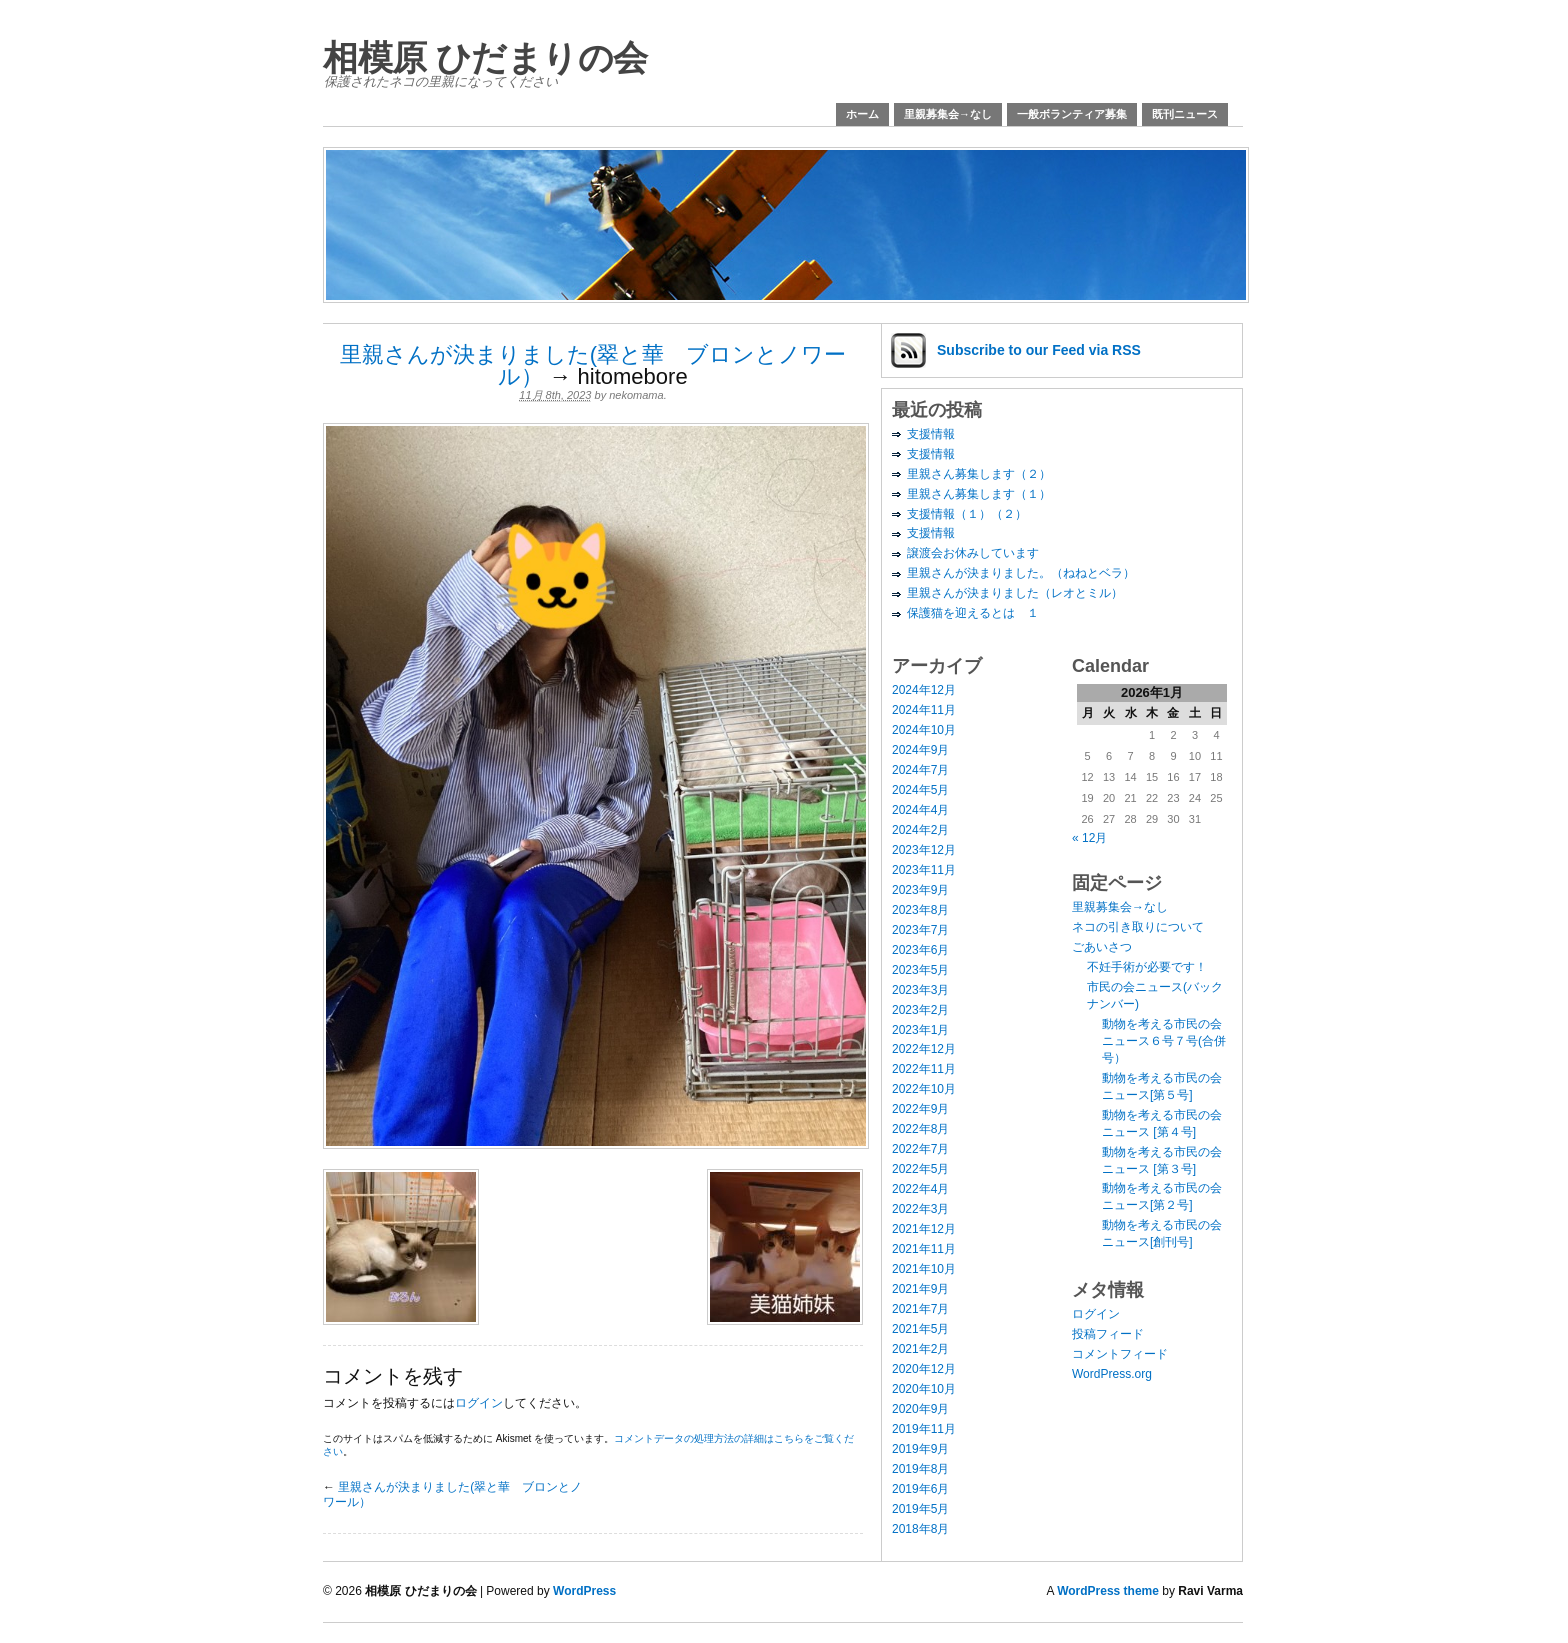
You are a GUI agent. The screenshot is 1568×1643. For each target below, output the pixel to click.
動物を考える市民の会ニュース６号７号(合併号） (1164, 1041)
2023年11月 (924, 870)
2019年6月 (920, 1489)
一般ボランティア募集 (1072, 114)
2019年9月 (920, 1449)
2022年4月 (920, 1189)
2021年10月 (924, 1269)
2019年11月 (924, 1429)
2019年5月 (920, 1509)
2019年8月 (920, 1469)
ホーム (862, 114)
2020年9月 (920, 1409)
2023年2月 (920, 1010)
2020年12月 (924, 1369)
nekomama (636, 395)
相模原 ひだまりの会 (485, 57)
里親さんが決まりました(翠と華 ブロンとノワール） (593, 365)
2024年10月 (924, 730)
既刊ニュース (1185, 114)
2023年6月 (920, 950)
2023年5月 (920, 970)
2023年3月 (920, 990)
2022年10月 (924, 1089)
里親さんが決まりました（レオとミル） (1015, 593)
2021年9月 (920, 1289)
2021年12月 (924, 1229)
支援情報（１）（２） (967, 514)
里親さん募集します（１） (979, 494)
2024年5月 (920, 790)
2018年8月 (920, 1529)
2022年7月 (920, 1149)
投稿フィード (1108, 1334)
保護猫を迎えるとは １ (973, 613)
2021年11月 (924, 1249)
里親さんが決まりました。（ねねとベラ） (1021, 573)
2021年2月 (920, 1349)
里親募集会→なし (948, 114)
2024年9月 (920, 750)
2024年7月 (920, 770)
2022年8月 (920, 1129)
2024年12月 (924, 690)
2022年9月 (920, 1109)
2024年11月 (924, 710)
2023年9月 (920, 890)
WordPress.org (1112, 1374)
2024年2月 (920, 830)
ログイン (479, 1403)
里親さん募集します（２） (979, 474)
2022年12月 (924, 1049)
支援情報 (931, 434)
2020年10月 (924, 1389)
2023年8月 (920, 910)
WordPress (584, 1591)
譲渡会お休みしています (973, 553)
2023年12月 (924, 850)
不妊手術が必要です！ (1147, 967)
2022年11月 (924, 1069)
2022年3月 (920, 1209)
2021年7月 (920, 1309)
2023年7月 (920, 930)
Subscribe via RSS (1039, 350)
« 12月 (1089, 838)
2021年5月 (920, 1329)
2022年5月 (920, 1169)
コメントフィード (1120, 1354)
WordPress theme (1108, 1591)
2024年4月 (920, 810)
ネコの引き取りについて (1138, 927)
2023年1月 (920, 1030)
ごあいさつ (1102, 947)
